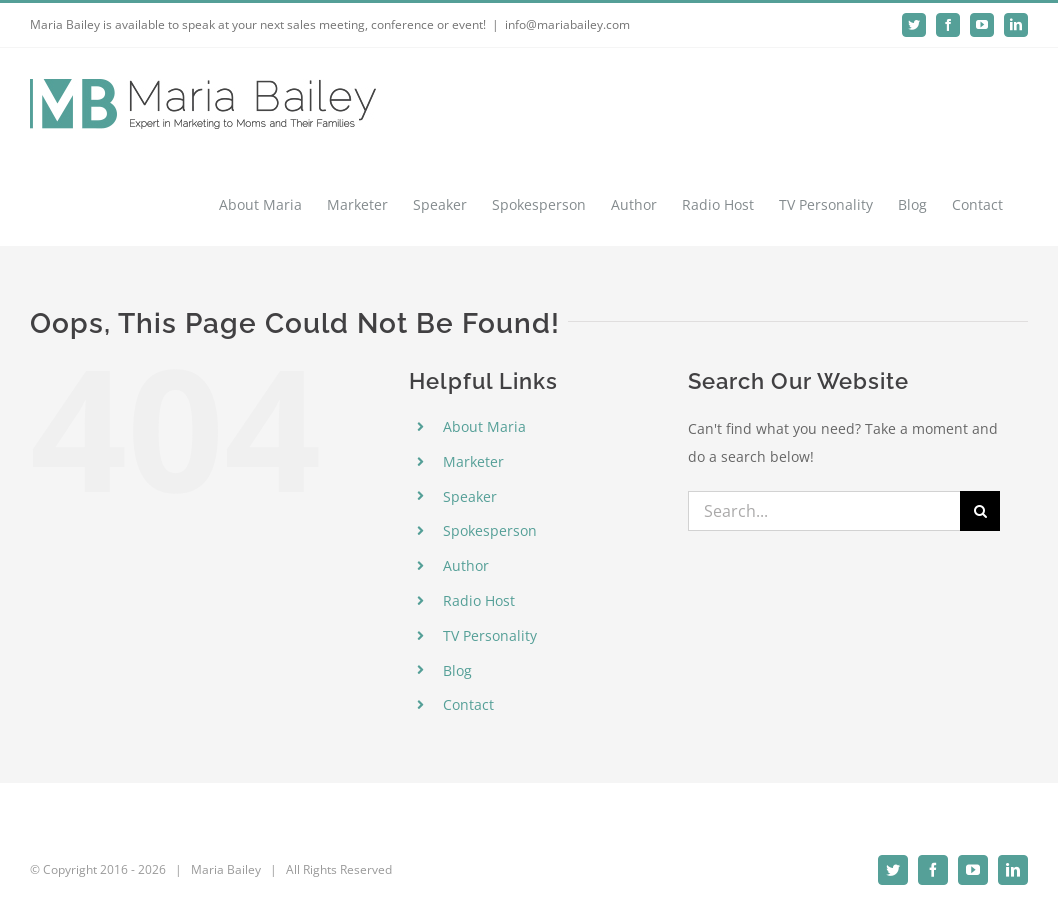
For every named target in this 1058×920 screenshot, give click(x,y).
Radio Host (479, 600)
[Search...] (824, 511)
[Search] (980, 511)
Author (466, 565)
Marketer (473, 461)
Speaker (470, 496)
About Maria (484, 426)
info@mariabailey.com (567, 24)
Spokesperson (490, 530)
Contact (468, 704)
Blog (457, 670)
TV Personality (490, 635)
